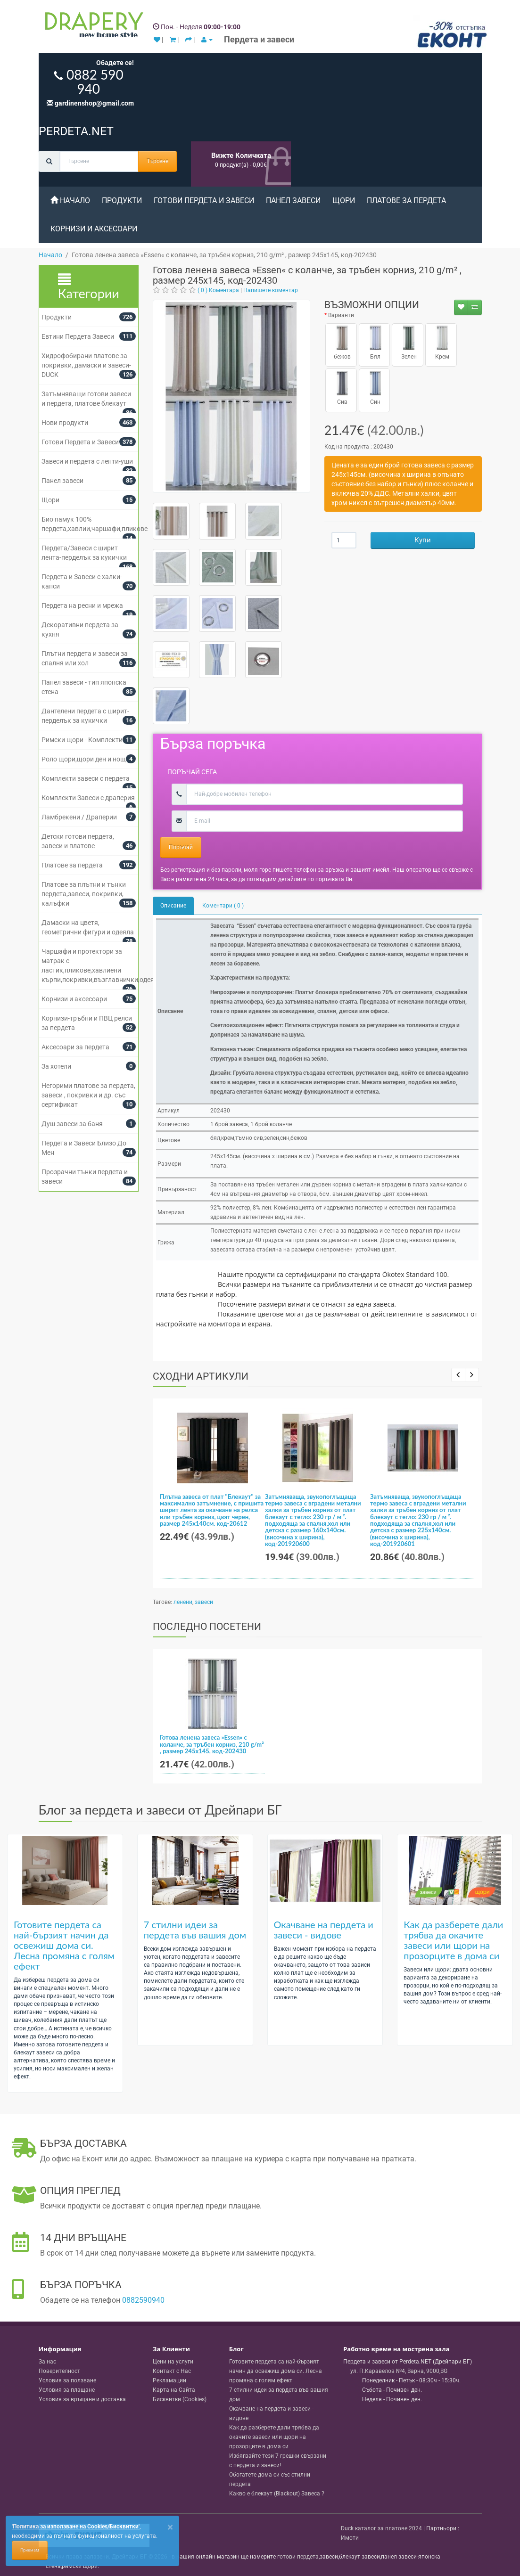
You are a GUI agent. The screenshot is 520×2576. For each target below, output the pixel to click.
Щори (343, 200)
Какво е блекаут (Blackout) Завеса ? (276, 2493)
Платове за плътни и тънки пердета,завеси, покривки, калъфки (83, 894)
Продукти (122, 200)
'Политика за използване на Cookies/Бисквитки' (76, 2526)
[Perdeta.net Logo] (92, 27)
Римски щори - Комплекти (82, 740)
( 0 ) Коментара (218, 290)
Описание (173, 905)
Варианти (341, 315)
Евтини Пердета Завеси (77, 336)
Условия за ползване (67, 2380)
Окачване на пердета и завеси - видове (323, 1929)
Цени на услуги (173, 2361)
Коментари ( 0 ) (223, 905)
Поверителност (59, 2371)
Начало (70, 200)
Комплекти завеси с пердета (85, 778)
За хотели (56, 1066)
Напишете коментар (270, 290)
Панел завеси (293, 200)
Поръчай (181, 847)
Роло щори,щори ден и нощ (83, 759)
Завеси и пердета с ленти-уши (87, 461)
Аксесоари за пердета (75, 1047)
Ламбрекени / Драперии (79, 817)
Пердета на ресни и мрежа (82, 605)
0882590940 (143, 2300)
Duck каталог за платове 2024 (381, 2528)
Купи (422, 540)
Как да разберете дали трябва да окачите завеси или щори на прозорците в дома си (453, 1940)
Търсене (157, 161)
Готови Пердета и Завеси (204, 200)
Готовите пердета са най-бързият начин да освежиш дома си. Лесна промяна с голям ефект (64, 1945)
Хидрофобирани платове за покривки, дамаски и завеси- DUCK (86, 365)
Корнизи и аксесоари (93, 228)
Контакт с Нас (172, 2371)
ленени (182, 1602)
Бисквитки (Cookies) (179, 2399)
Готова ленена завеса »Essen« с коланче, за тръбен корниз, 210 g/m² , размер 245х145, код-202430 (212, 1744)
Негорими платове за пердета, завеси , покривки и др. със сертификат (88, 1095)
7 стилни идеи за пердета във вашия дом (195, 1929)
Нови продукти (64, 422)
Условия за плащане (67, 2390)
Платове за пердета (406, 200)
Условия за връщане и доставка (82, 2399)
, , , (398, 2371)
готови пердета (298, 2556)
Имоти (350, 2538)
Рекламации (169, 2380)
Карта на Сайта (174, 2390)
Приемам (29, 2550)
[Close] (170, 2527)
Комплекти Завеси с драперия (88, 797)
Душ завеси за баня (72, 1124)
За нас (47, 2361)
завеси (204, 1602)
